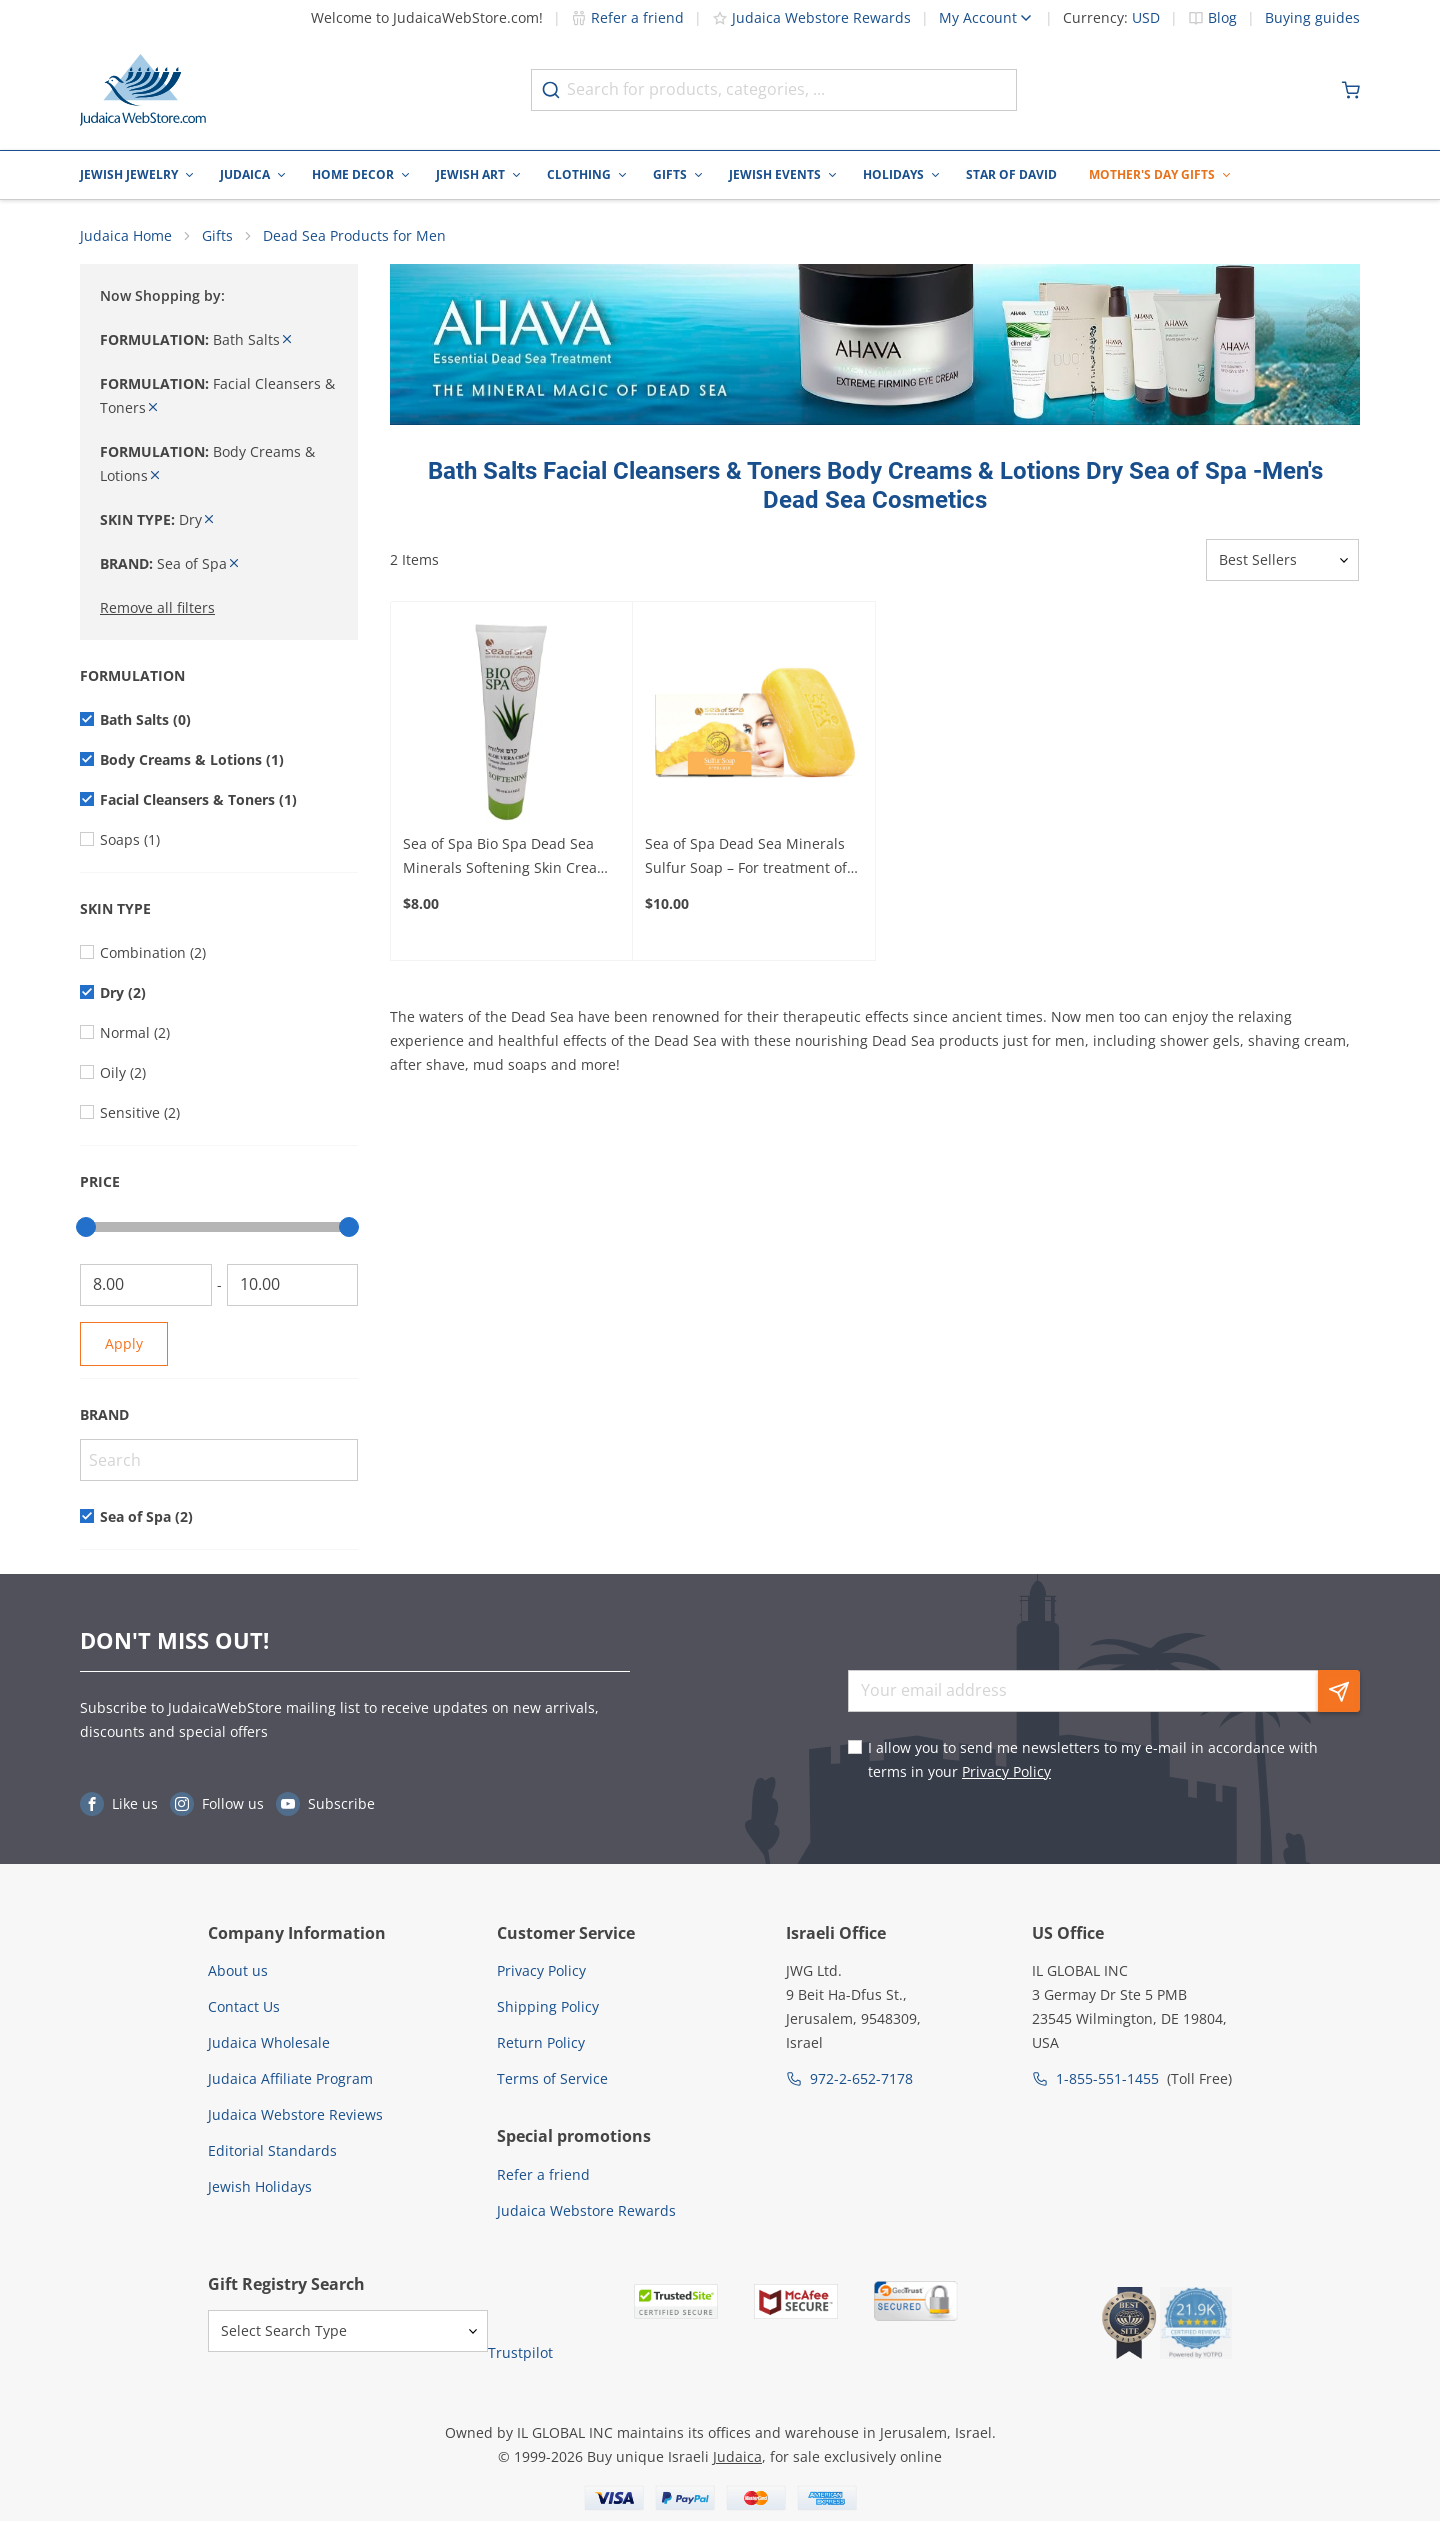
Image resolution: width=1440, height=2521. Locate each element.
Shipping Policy (548, 2006)
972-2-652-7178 (861, 2078)
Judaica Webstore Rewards (811, 17)
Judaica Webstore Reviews (295, 2114)
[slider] (86, 1227)
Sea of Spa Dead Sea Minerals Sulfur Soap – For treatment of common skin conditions (746, 857)
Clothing (579, 174)
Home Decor (353, 174)
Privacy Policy (1006, 1771)
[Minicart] (1351, 90)
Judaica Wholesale (269, 2042)
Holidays (893, 174)
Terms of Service (552, 2078)
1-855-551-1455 (1107, 2078)
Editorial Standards (272, 2150)
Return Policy (541, 2042)
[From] (146, 1285)
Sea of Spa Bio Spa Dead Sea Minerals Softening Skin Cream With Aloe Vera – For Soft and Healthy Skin (506, 857)
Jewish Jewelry (129, 174)
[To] (293, 1285)
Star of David (1011, 174)
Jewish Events (775, 174)
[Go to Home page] (143, 90)
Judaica (245, 174)
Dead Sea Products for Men (354, 235)
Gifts (670, 174)
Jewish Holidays (260, 2186)
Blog (1222, 18)
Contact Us (244, 2006)
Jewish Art (470, 174)
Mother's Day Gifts (1152, 174)
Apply (124, 1343)
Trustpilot (520, 2353)
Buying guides (1312, 18)
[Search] (219, 1460)
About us (238, 1970)
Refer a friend (627, 17)
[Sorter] (1282, 561)
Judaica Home (126, 235)
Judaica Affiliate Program (290, 2078)
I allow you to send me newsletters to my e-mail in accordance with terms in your (1093, 1759)
